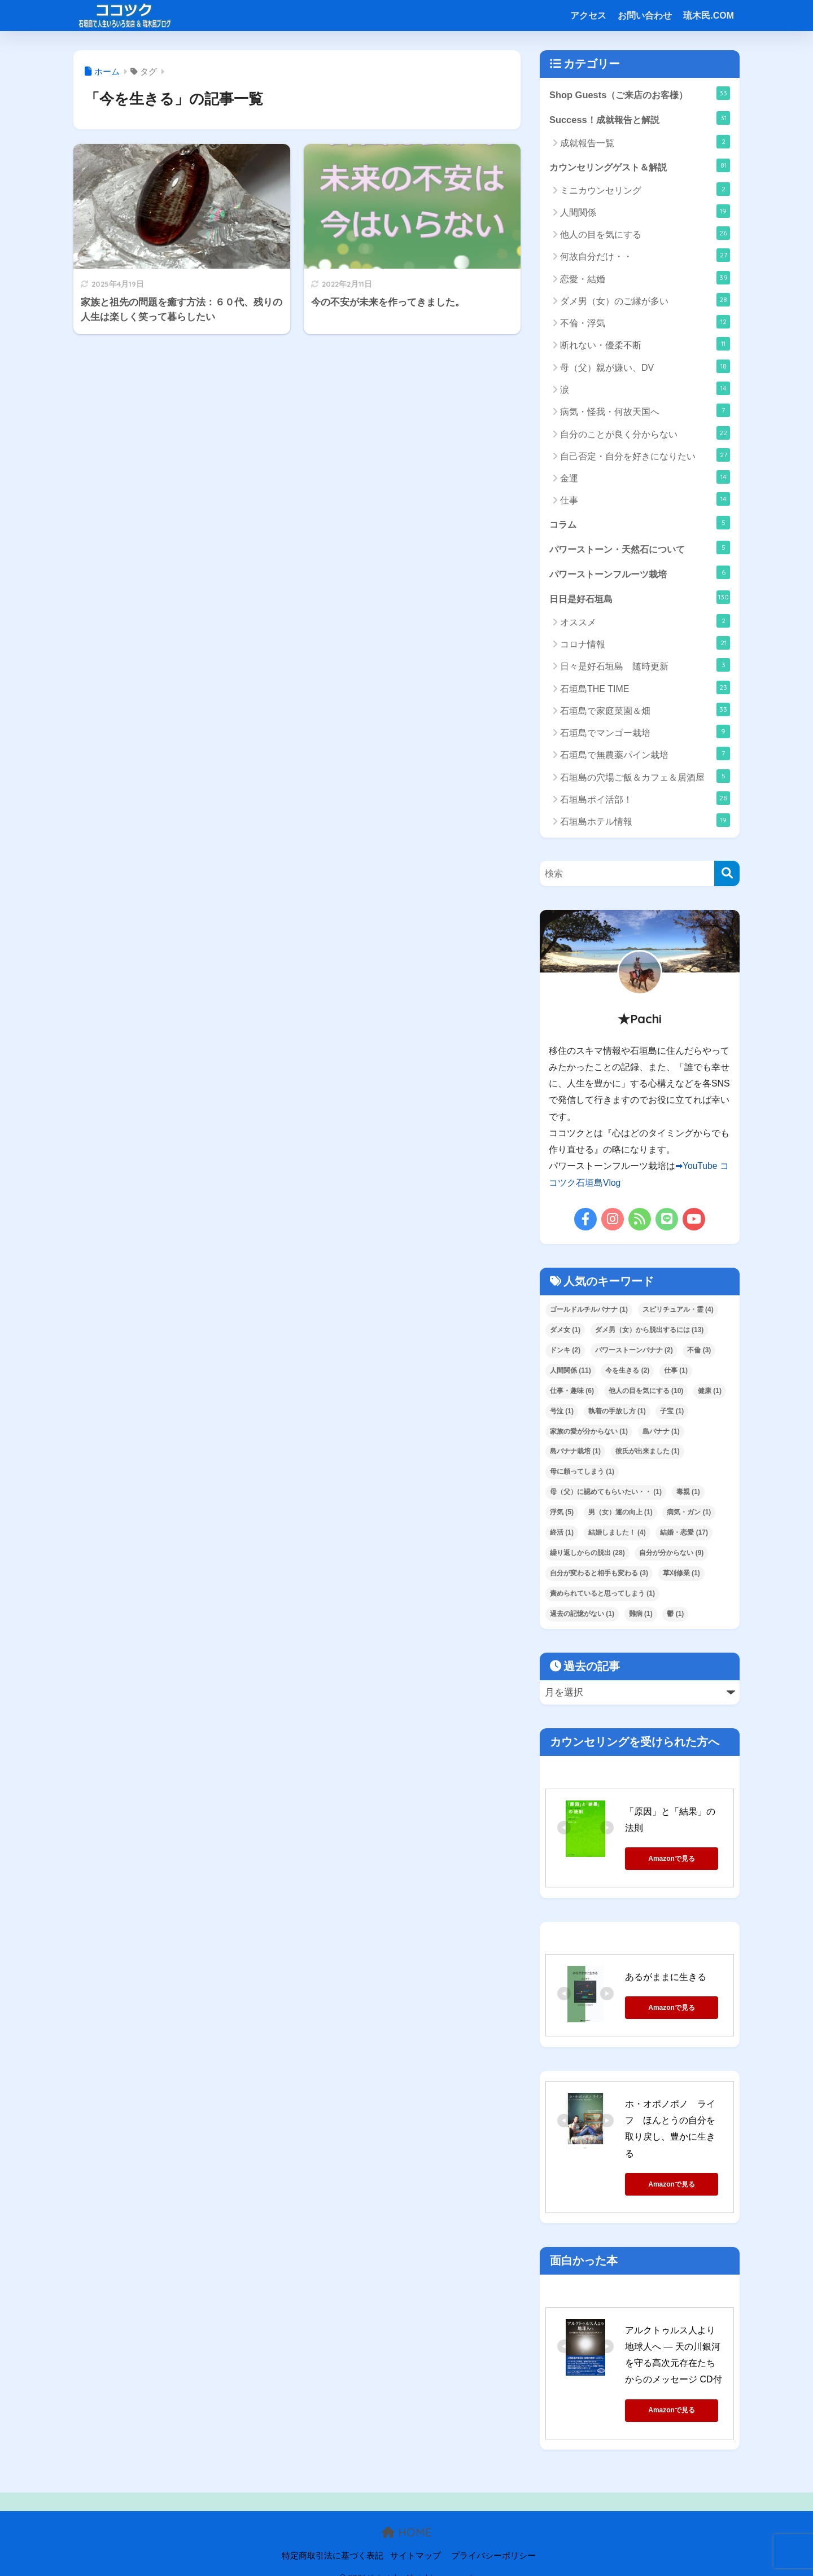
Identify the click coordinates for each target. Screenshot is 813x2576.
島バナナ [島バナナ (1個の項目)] (661, 1433)
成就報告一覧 (645, 142)
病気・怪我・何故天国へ (645, 411)
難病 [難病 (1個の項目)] (641, 1616)
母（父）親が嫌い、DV (645, 367)
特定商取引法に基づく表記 (332, 2541)
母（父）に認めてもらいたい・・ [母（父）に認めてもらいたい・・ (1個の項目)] (606, 1494)
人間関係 (645, 212)
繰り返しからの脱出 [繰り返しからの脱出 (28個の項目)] (587, 1555)
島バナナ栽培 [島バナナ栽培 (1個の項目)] (575, 1453)
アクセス (588, 15)
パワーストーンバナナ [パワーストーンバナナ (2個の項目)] (634, 1352)
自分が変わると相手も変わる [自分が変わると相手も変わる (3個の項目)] (599, 1575)
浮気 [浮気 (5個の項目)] (562, 1514)
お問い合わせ (645, 15)
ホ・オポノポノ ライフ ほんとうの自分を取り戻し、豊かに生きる (679, 2122)
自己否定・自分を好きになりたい (645, 456)
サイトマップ (415, 2541)
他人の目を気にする (645, 234)
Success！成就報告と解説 (639, 118)
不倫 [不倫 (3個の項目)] (699, 1352)
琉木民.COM (708, 15)
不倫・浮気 (645, 323)
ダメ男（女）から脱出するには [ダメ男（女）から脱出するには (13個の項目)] (649, 1331)
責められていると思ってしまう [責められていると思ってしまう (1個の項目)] (602, 1596)
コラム (639, 523)
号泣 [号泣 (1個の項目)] (562, 1413)
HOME (407, 2518)
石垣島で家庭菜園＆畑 (645, 712)
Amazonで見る (676, 1860)
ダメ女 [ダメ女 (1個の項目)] (565, 1331)
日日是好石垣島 (639, 599)
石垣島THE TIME (645, 689)
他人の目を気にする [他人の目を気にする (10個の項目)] (646, 1392)
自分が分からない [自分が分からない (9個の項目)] (671, 1555)
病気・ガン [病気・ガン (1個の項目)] (689, 1514)
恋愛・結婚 (645, 279)
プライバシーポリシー (493, 2541)
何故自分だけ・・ (645, 256)
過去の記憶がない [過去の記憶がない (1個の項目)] (582, 1616)
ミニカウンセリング (645, 189)
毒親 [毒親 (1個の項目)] (688, 1494)
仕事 (645, 500)
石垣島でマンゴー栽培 (645, 734)
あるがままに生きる (665, 1979)
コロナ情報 (645, 645)
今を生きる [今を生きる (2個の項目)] (627, 1372)
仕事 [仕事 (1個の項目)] (676, 1372)
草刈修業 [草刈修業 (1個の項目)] (681, 1575)
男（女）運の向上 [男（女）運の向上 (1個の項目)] (620, 1514)
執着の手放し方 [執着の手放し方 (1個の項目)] (617, 1413)
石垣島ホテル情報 (645, 823)
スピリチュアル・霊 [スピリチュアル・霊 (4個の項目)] (678, 1311)
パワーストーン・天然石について (639, 548)
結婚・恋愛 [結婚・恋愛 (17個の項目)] (684, 1535)
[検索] (727, 876)
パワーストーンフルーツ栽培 (639, 574)
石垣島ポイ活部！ (645, 800)
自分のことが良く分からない (645, 433)
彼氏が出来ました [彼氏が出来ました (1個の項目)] (647, 1453)
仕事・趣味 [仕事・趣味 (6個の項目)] (572, 1392)
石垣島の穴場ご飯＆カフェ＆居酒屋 (645, 778)
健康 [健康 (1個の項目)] (710, 1392)
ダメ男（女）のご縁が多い (645, 301)
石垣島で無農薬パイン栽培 (645, 756)
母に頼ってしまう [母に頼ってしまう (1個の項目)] (582, 1474)
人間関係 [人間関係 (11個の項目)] (570, 1372)
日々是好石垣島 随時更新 (645, 667)
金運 (645, 478)
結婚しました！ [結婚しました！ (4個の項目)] (617, 1535)
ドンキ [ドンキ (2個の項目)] (565, 1352)
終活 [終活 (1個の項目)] (562, 1535)
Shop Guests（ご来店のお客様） (639, 93)
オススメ (645, 623)
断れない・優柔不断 (645, 345)
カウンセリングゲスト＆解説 (639, 166)
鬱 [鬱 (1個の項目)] (675, 1616)
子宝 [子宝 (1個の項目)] (672, 1413)
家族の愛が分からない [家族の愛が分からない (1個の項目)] (589, 1433)
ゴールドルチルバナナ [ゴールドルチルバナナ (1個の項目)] (589, 1311)
